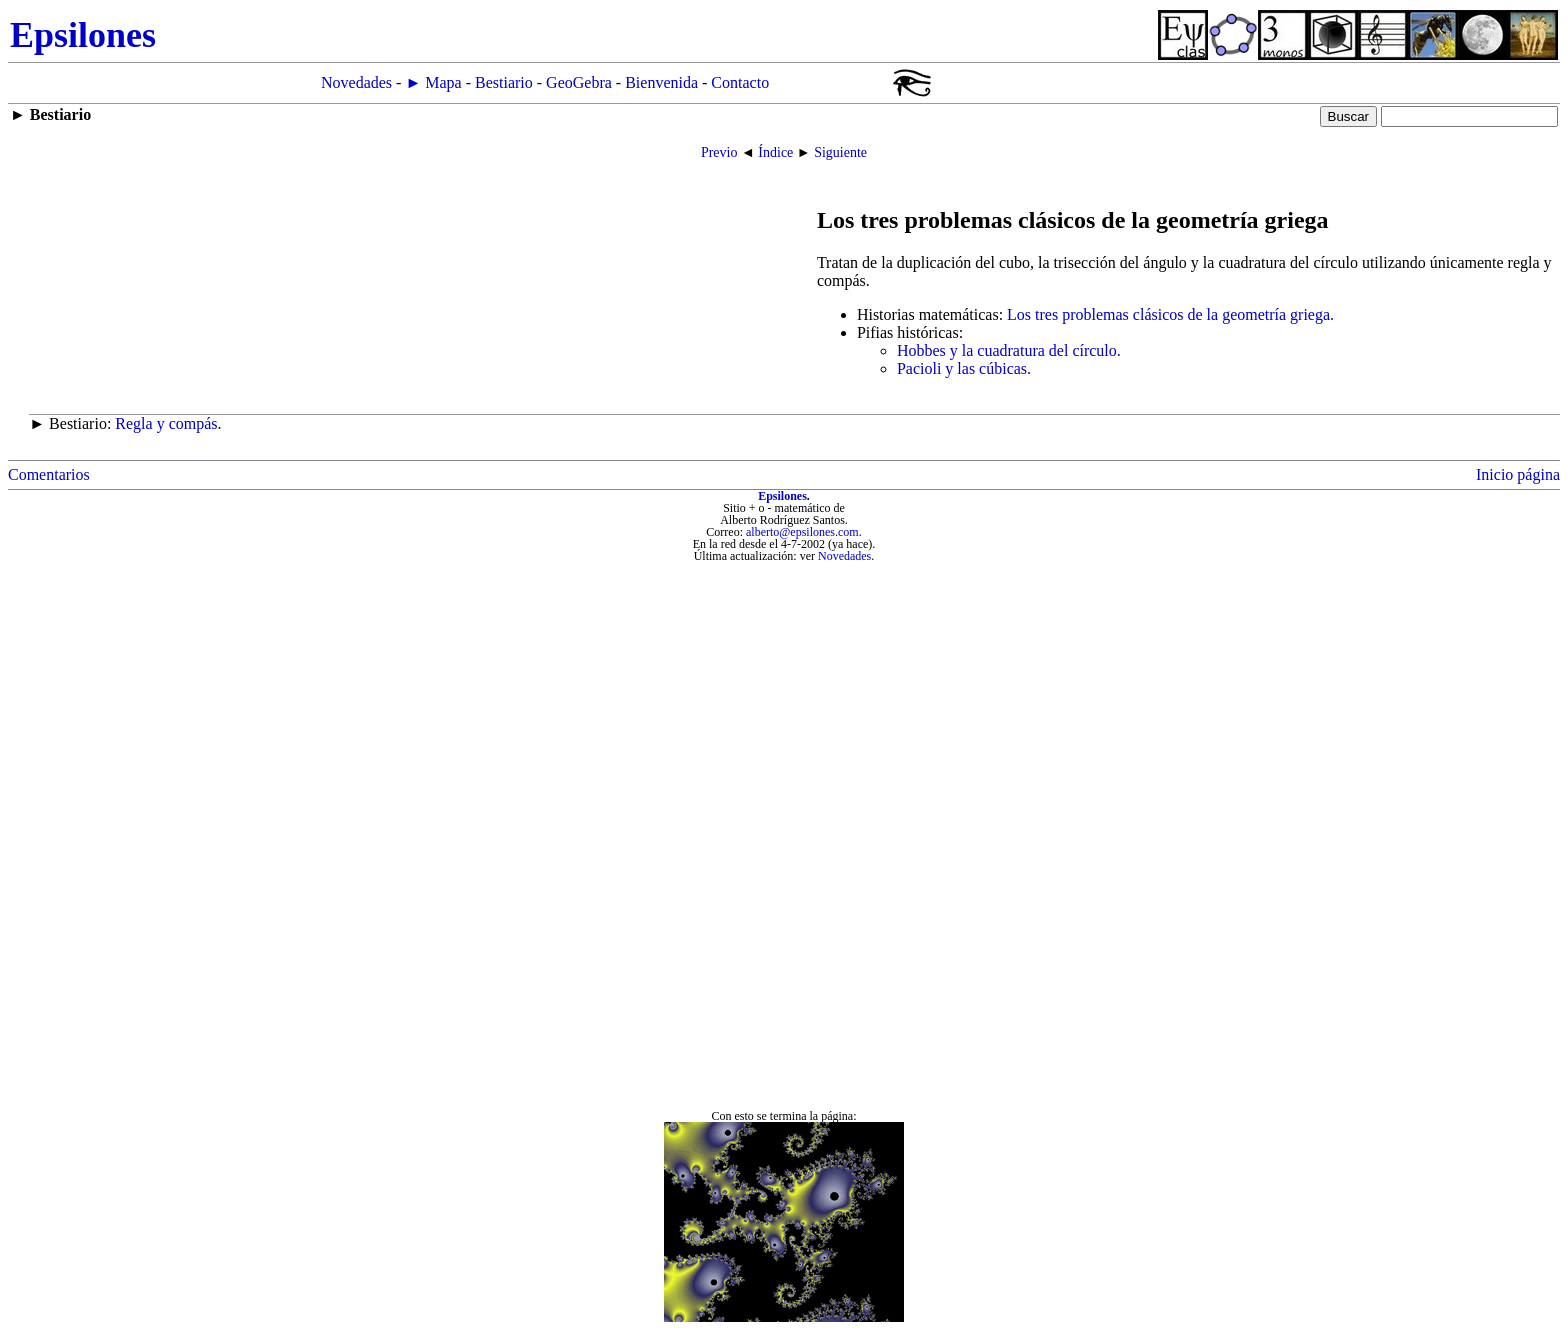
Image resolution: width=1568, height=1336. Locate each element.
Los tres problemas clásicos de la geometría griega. (1170, 314)
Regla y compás (166, 423)
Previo (719, 152)
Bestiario (504, 82)
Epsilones (782, 496)
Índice (775, 152)
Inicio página (1518, 474)
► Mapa (433, 82)
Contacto (740, 82)
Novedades (356, 82)
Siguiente (840, 152)
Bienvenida (661, 82)
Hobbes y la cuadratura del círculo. (1009, 350)
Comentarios (49, 474)
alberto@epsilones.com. (804, 532)
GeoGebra (579, 82)
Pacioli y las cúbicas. (964, 368)
